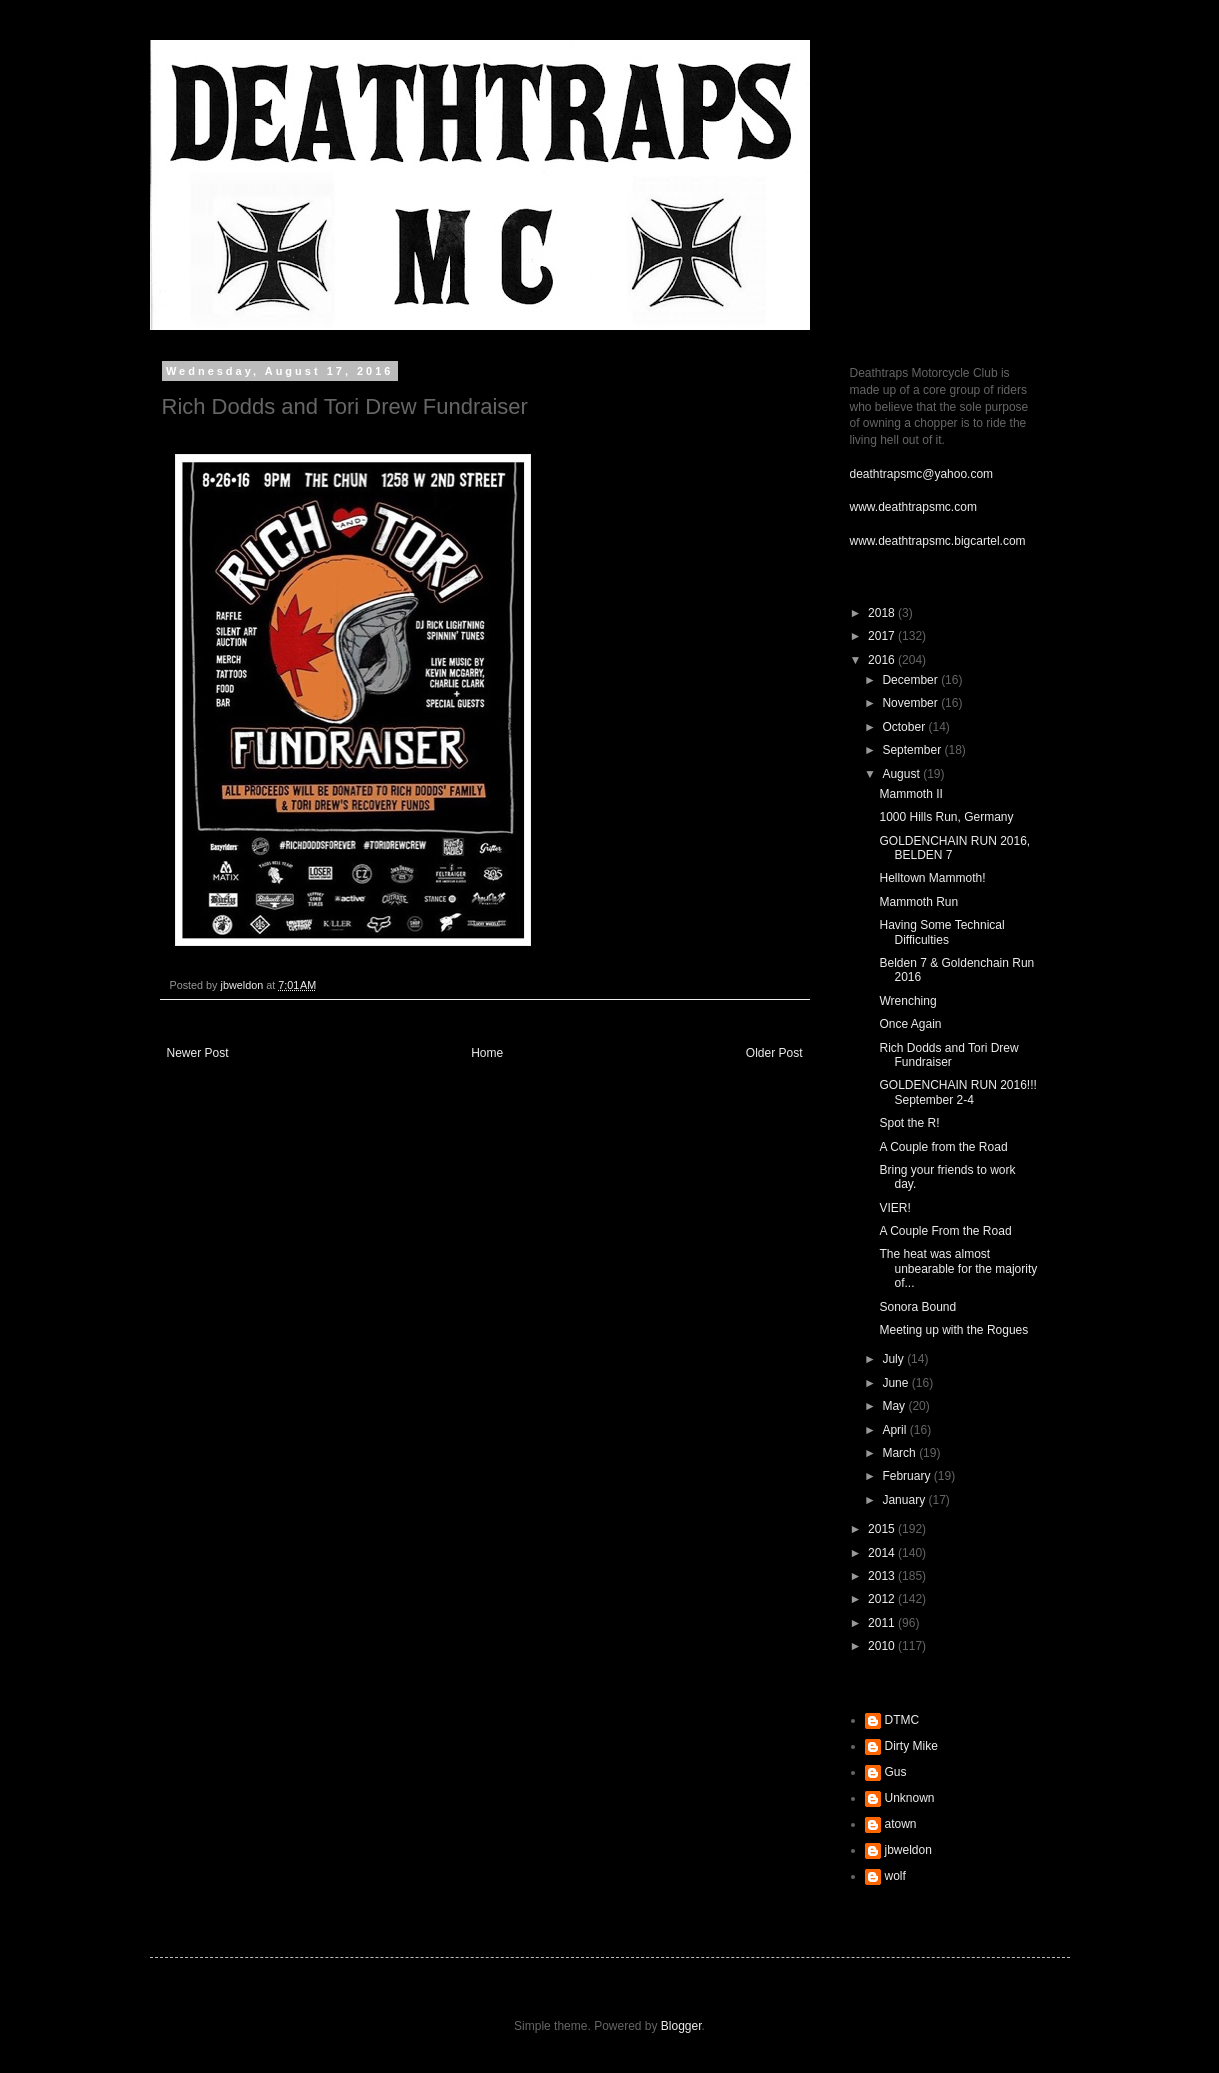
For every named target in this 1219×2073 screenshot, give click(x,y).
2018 (883, 613)
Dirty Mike (911, 1746)
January (905, 1500)
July (894, 1359)
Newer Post (198, 1053)
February (907, 1476)
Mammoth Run (918, 902)
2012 (883, 1599)
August (902, 774)
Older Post (774, 1053)
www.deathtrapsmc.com (913, 507)
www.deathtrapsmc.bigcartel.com (938, 541)
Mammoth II (910, 794)
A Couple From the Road (945, 1231)
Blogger (681, 2026)
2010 (883, 1646)
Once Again (910, 1024)
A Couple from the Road (943, 1147)
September (913, 750)
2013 (883, 1576)
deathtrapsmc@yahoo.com (922, 474)
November (911, 703)
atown (901, 1824)
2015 (883, 1529)
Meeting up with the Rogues (953, 1330)
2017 (883, 636)
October (905, 727)
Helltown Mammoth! (932, 878)
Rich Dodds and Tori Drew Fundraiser (948, 1055)
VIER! (894, 1208)
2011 (883, 1623)
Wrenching (907, 1001)
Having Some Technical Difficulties (941, 932)
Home (487, 1053)
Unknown (910, 1798)
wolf (895, 1876)
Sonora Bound (917, 1307)
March (900, 1453)
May (895, 1406)
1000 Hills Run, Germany (946, 817)
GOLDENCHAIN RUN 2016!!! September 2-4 (957, 1092)
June (896, 1383)
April (895, 1430)
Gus (896, 1772)
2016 (883, 660)
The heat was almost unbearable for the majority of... (958, 1268)
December (911, 680)
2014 (883, 1553)
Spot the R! (909, 1123)
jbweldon (908, 1850)
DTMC (902, 1720)
